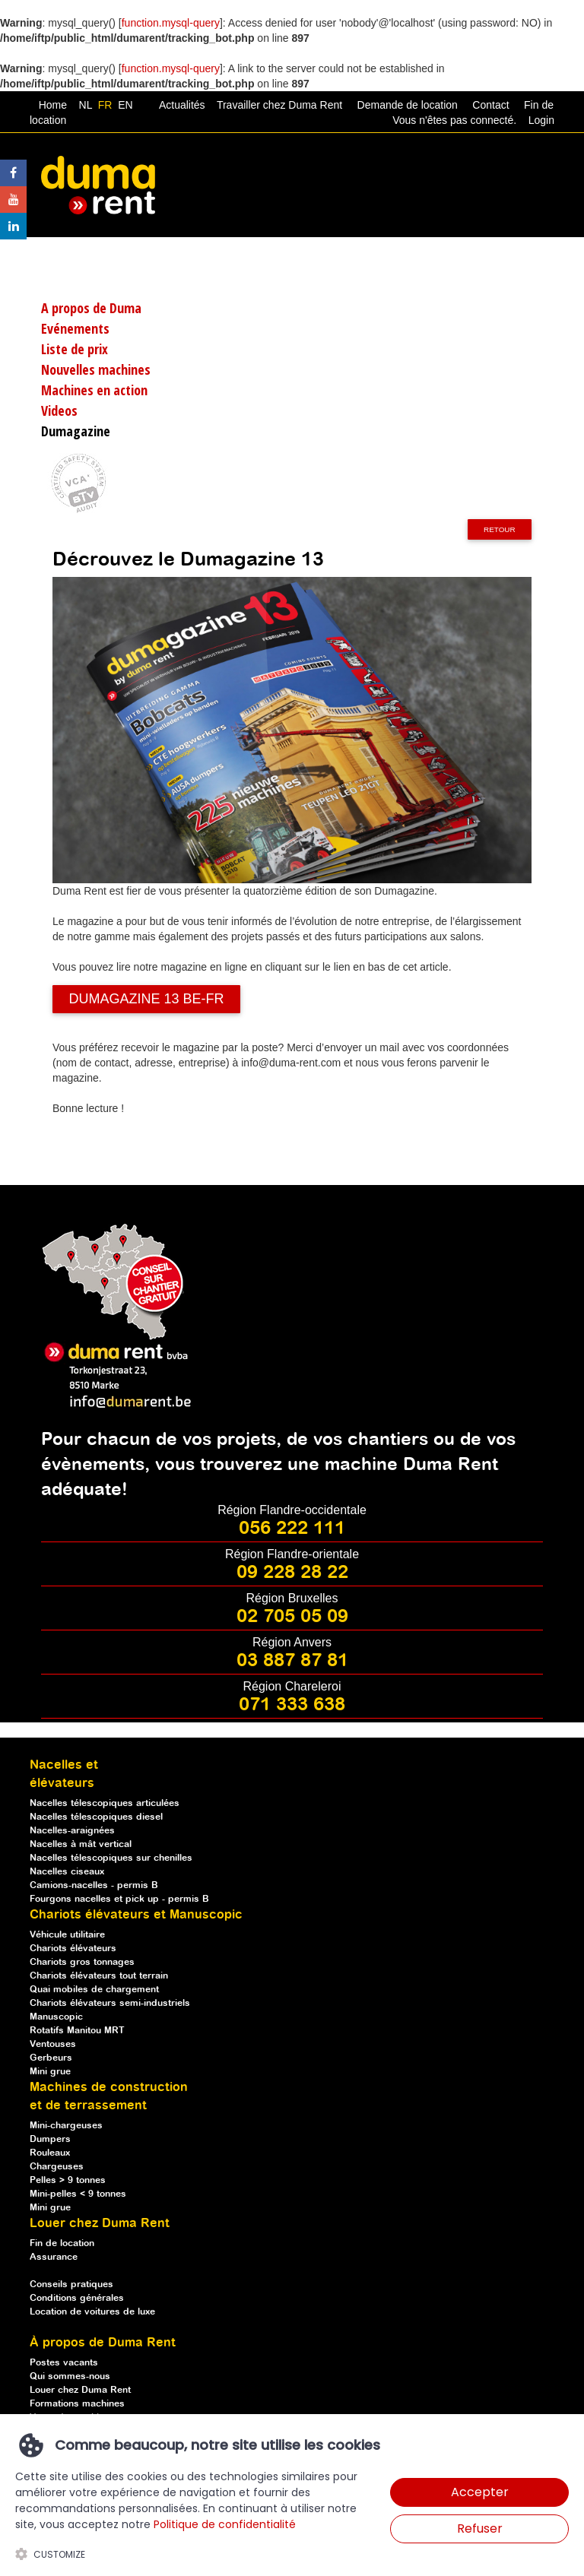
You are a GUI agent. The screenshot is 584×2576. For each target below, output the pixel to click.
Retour (500, 529)
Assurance (54, 2257)
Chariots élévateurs (73, 1948)
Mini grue (50, 2072)
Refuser (480, 2528)
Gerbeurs (51, 2058)
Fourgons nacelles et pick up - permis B (119, 1899)
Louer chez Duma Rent (80, 2390)
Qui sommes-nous (70, 2376)
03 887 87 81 (292, 1661)
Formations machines (77, 2404)
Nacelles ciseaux (67, 1872)
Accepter (480, 2492)
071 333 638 (292, 1705)
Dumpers (50, 2139)
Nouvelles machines (96, 369)
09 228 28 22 (292, 1573)
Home (53, 105)
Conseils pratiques (71, 2284)
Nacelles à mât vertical (81, 1844)
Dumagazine (75, 431)
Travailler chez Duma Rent (277, 105)
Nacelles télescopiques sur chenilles (111, 1858)
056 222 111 (292, 1528)
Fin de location (62, 2243)
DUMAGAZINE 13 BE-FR (146, 998)
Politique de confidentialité (225, 2524)
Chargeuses (57, 2167)
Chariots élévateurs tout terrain (99, 1976)
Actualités (182, 105)
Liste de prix (74, 349)
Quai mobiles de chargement (94, 1990)
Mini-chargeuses (66, 2126)
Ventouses (53, 2044)
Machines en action (94, 390)
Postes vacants (64, 2363)
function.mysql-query (171, 23)
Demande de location (407, 105)
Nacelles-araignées (72, 1831)
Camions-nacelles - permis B (94, 1885)
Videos (59, 410)
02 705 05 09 (292, 1617)
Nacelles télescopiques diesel (96, 1817)
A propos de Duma (91, 308)
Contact (490, 105)
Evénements (75, 328)
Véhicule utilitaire (67, 1935)
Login (541, 120)
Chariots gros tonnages (82, 1962)
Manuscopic (56, 2017)
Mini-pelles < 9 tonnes (78, 2194)
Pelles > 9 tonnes (68, 2180)
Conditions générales (77, 2298)
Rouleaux (50, 2153)
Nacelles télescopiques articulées (104, 1803)
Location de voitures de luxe (92, 2312)
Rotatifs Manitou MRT (77, 2031)
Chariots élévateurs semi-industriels (110, 2003)
